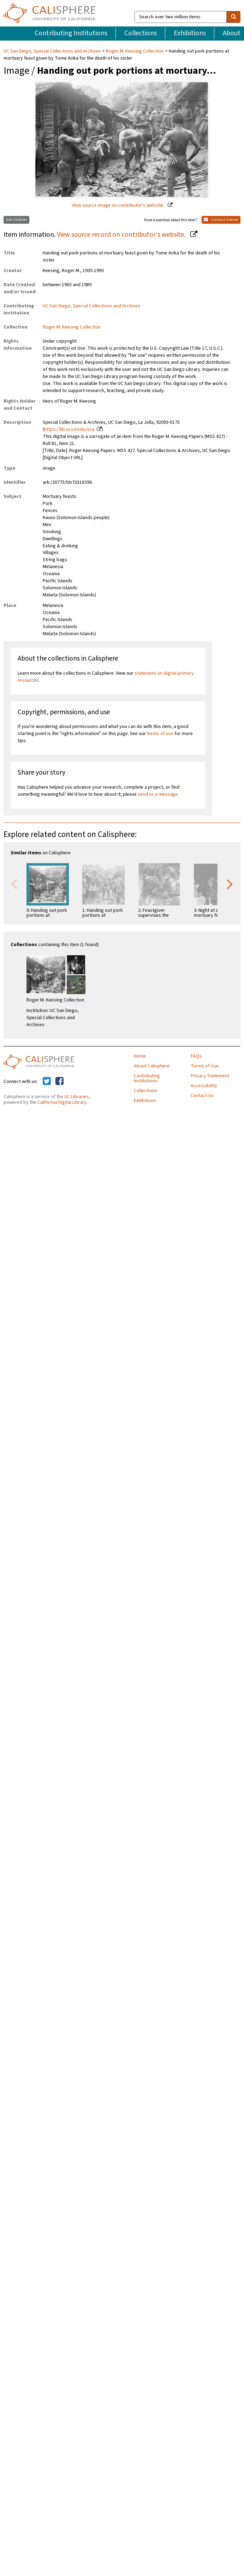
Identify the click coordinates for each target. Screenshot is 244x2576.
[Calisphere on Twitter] (47, 1081)
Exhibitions (190, 33)
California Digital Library (62, 1102)
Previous (14, 883)
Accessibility (204, 1085)
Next (229, 883)
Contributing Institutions (71, 33)
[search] (233, 17)
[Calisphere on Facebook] (59, 1081)
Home (140, 1056)
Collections (140, 33)
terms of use (160, 733)
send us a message (158, 794)
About (231, 33)
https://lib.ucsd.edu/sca (69, 429)
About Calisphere (151, 1066)
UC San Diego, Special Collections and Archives (53, 51)
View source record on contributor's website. (122, 235)
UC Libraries (76, 1096)
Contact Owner (221, 220)
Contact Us (202, 1095)
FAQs (196, 1056)
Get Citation (16, 220)
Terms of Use (205, 1066)
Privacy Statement (210, 1075)
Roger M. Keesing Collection (135, 51)
